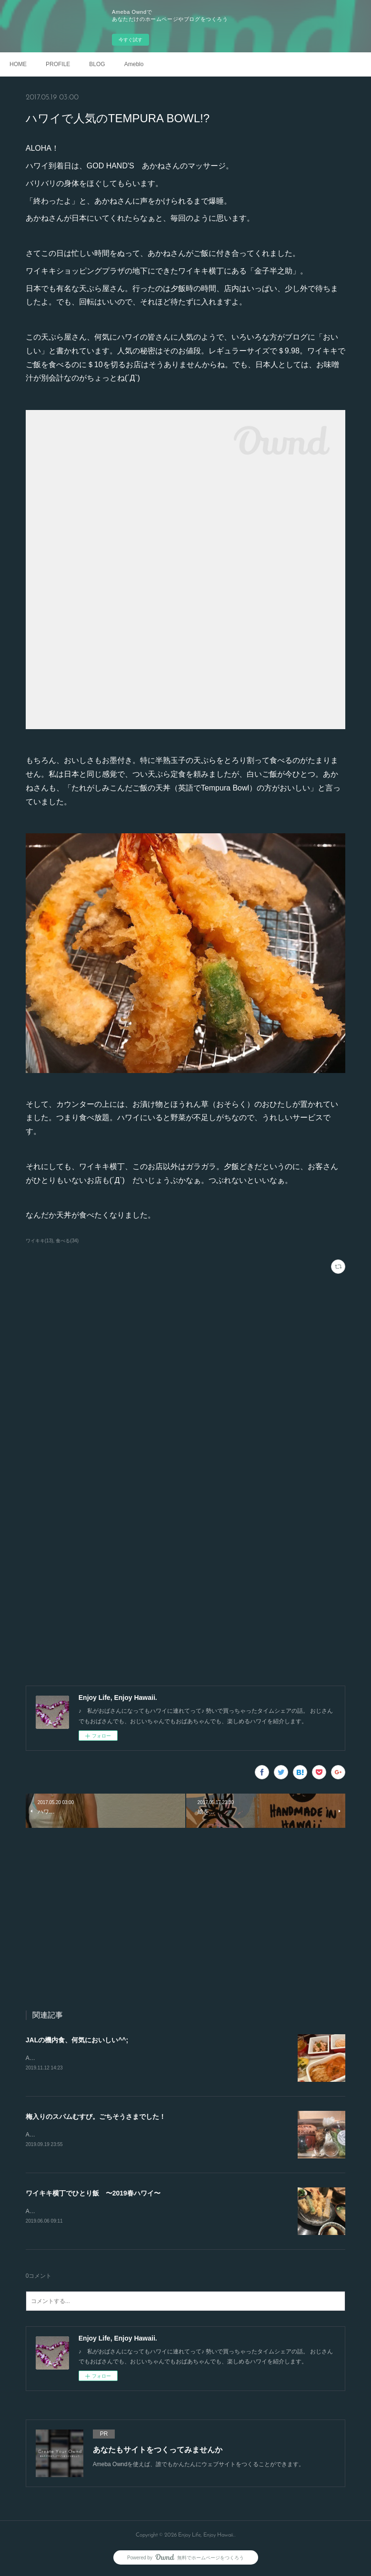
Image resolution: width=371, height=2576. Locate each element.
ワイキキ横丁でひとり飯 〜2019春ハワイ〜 (93, 2194)
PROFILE (58, 64)
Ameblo (134, 64)
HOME (18, 64)
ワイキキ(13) (39, 1240)
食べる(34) (67, 1240)
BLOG (97, 64)
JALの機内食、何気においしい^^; (77, 2040)
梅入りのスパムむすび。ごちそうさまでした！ (96, 2117)
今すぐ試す (130, 39)
